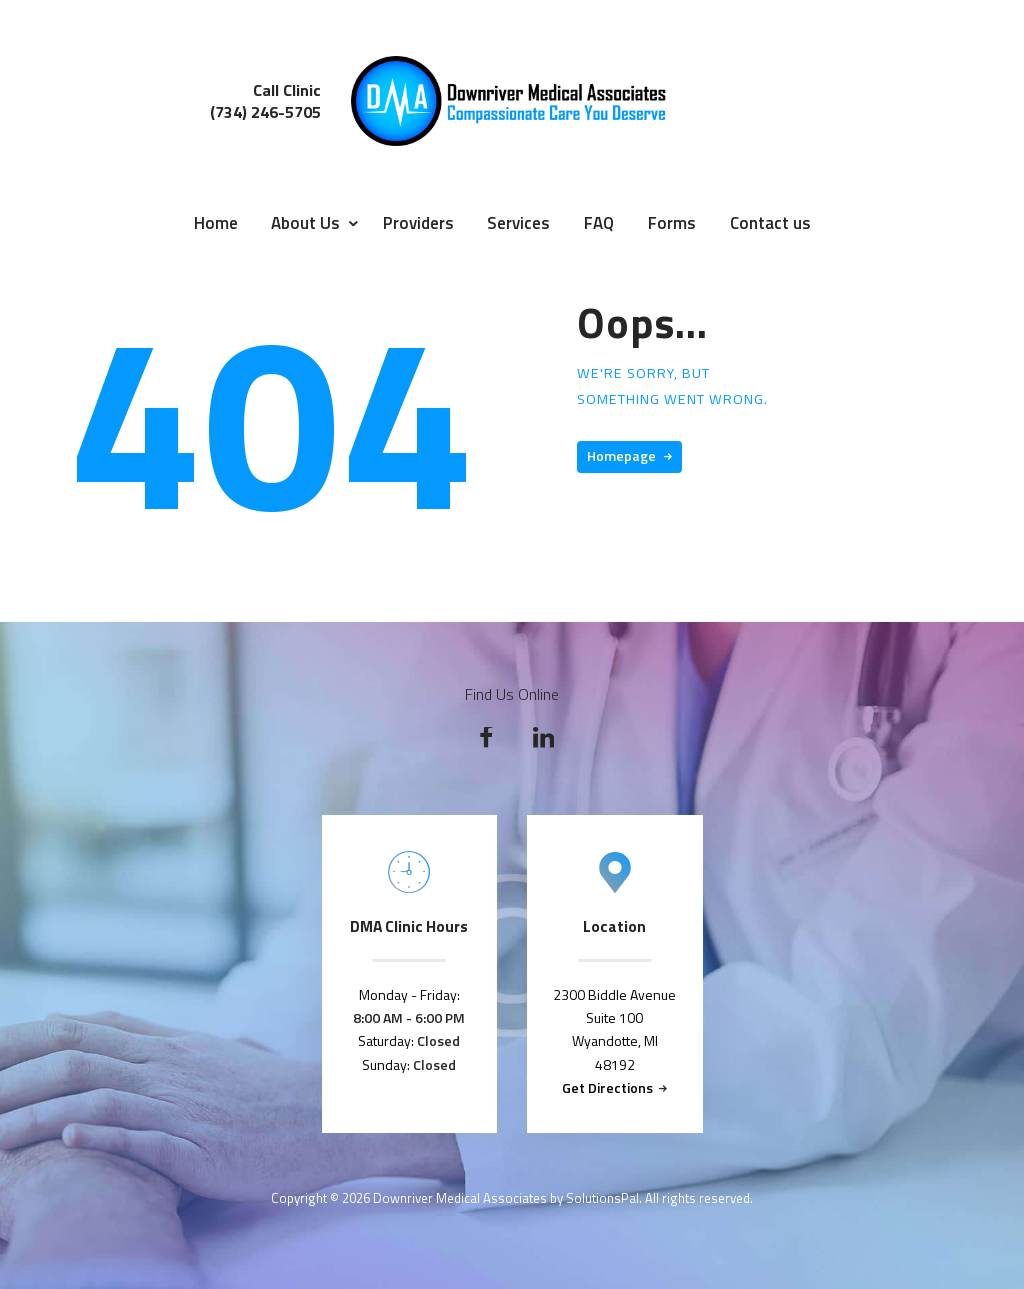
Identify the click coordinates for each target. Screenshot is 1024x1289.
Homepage (621, 455)
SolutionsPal (602, 1198)
